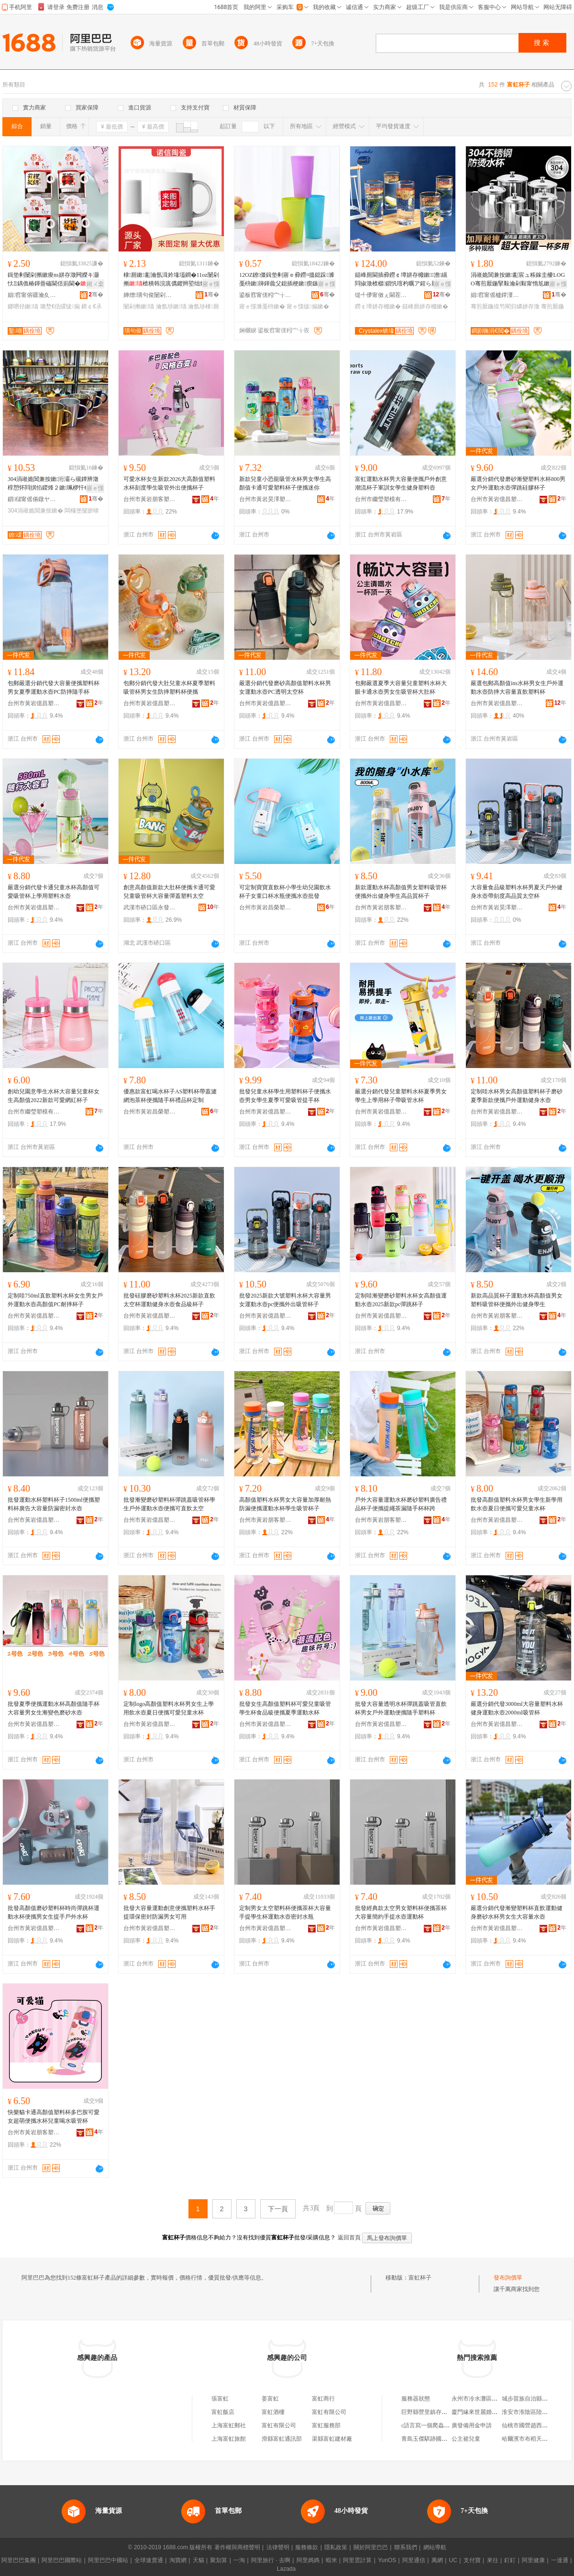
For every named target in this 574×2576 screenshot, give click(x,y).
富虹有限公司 (329, 2412)
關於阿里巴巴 (370, 2547)
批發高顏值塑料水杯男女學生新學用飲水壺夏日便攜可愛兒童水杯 (517, 1504)
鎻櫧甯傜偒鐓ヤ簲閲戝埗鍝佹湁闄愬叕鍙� (34, 499)
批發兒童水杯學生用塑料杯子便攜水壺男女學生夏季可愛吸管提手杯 (285, 1095)
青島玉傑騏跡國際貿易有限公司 (441, 2438)
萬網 (437, 2560)
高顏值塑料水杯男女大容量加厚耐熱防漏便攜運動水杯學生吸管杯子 (285, 1504)
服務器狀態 (415, 2398)
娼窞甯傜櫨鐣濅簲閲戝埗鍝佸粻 (497, 295)
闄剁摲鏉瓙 (138, 306)
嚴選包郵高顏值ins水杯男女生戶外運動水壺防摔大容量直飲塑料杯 (517, 687)
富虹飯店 (222, 2412)
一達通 (559, 2560)
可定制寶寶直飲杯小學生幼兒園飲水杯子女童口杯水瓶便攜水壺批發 (285, 891)
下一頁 (278, 2209)
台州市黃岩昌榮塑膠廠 (265, 907)
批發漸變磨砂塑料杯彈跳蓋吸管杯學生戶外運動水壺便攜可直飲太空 (169, 1504)
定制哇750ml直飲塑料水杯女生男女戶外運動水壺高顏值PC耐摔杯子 (55, 1300)
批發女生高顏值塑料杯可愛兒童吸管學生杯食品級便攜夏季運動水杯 (285, 1708)
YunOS (387, 2560)
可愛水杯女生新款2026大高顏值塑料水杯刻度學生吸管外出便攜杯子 (169, 483)
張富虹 (220, 2398)
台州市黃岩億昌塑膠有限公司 (497, 499)
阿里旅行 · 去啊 (270, 2560)
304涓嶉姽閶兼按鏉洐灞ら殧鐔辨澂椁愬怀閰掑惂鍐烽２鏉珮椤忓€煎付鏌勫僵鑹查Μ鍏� (53, 484)
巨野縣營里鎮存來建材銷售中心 (441, 2412)
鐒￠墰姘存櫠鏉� (378, 306)
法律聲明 (277, 2547)
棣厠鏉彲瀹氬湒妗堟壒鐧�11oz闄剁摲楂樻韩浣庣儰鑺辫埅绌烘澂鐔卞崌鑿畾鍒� (171, 280)
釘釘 (510, 2560)
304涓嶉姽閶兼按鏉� (35, 510)
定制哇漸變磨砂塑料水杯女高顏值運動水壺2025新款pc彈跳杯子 (401, 1300)
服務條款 (306, 2547)
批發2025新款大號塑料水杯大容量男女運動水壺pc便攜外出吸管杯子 (285, 1300)
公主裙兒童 (466, 2438)
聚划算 (218, 2560)
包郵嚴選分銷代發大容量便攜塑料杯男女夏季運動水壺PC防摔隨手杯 (53, 687)
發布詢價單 (508, 2277)
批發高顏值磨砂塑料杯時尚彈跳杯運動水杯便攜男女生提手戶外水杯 (53, 1912)
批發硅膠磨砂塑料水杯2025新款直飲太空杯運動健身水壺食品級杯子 (169, 1300)
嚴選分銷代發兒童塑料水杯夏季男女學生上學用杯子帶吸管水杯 (401, 1095)
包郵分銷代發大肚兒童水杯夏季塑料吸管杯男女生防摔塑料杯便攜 (169, 687)
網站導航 (434, 2547)
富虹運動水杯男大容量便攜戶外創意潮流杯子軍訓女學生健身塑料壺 (401, 483)
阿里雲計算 (357, 2560)
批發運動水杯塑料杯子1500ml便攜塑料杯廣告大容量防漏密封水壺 (54, 1504)
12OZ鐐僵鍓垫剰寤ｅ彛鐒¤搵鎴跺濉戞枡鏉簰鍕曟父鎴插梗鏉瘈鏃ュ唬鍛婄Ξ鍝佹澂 (286, 280)
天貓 (198, 2560)
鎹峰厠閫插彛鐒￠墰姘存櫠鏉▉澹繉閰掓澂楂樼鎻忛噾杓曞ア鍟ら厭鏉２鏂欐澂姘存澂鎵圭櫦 (401, 280)
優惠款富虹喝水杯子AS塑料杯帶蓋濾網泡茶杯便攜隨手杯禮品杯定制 (170, 1095)
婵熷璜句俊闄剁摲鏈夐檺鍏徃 (149, 295)
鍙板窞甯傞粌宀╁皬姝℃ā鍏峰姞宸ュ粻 (265, 295)
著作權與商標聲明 (237, 2547)
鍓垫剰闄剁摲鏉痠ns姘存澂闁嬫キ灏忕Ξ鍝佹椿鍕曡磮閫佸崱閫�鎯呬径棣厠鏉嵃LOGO (53, 280)
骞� (95, 294)
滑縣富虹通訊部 (282, 2438)
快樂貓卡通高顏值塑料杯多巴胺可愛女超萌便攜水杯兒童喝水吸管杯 (53, 2116)
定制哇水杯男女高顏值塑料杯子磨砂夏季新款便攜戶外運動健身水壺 (517, 1095)
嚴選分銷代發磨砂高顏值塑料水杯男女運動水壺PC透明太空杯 (285, 687)
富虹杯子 (419, 2277)
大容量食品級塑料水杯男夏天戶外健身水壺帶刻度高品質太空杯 (517, 891)
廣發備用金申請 (472, 2425)
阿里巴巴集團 (18, 2560)
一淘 (239, 2560)
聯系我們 (405, 2547)
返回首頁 (349, 2237)
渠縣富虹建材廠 (332, 2438)
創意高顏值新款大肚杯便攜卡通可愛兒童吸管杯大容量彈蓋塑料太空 (169, 891)
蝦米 (331, 2560)
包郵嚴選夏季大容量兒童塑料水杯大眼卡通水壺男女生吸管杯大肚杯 (401, 687)
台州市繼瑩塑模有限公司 (381, 499)
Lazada (286, 2568)
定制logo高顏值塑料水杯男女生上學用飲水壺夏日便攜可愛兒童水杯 (168, 1708)
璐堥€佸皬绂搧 (60, 306)
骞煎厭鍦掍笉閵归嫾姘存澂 (505, 306)
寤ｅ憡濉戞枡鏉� (262, 306)
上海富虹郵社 (228, 2425)
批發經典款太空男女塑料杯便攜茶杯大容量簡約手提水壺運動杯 (401, 1912)
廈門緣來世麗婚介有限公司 (486, 2412)
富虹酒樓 (273, 2412)
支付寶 (472, 2560)
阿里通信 (413, 2560)
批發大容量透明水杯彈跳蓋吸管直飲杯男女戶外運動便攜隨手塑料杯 (401, 1708)
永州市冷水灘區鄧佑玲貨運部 (489, 2398)
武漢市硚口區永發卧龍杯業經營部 (149, 907)
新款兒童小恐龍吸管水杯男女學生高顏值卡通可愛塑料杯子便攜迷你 (285, 483)
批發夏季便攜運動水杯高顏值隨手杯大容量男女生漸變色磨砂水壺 (53, 1708)
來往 (492, 2560)
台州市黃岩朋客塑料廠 (149, 499)
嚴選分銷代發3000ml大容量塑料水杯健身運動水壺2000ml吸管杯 (517, 1708)
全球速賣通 (148, 2560)
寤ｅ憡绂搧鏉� (308, 306)
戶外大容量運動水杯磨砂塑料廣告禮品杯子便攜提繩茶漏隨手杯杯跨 (401, 1504)
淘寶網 (178, 2560)
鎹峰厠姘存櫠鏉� (425, 306)
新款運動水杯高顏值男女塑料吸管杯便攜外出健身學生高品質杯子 (401, 891)
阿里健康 (533, 2560)
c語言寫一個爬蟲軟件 (428, 2425)
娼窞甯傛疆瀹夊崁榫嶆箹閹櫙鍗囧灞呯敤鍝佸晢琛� (34, 295)
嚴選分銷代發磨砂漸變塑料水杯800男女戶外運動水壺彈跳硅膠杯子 (518, 483)
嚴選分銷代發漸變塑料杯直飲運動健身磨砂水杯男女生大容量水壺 (517, 1912)
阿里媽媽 (308, 2560)
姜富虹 (270, 2398)
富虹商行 (323, 2398)
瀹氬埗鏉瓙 (171, 306)
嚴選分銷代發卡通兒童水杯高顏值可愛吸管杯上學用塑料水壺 (53, 891)
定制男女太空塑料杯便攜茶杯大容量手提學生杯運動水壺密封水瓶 (285, 1912)
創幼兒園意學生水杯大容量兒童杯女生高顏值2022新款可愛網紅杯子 (53, 1095)
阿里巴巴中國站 (108, 2560)
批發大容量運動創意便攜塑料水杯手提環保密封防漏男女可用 (169, 1912)
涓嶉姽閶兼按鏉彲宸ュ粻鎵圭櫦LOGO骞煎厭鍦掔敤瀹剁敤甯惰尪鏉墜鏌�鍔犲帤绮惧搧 (518, 280)
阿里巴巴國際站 (62, 2560)
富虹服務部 (326, 2425)
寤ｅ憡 (211, 284)
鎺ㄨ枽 (95, 284)
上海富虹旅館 (228, 2438)
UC (453, 2560)
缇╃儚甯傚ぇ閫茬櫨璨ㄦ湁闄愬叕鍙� (381, 295)
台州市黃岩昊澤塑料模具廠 (265, 499)
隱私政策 (335, 2547)
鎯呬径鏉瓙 (23, 306)
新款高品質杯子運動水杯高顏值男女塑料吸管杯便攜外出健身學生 (517, 1300)
